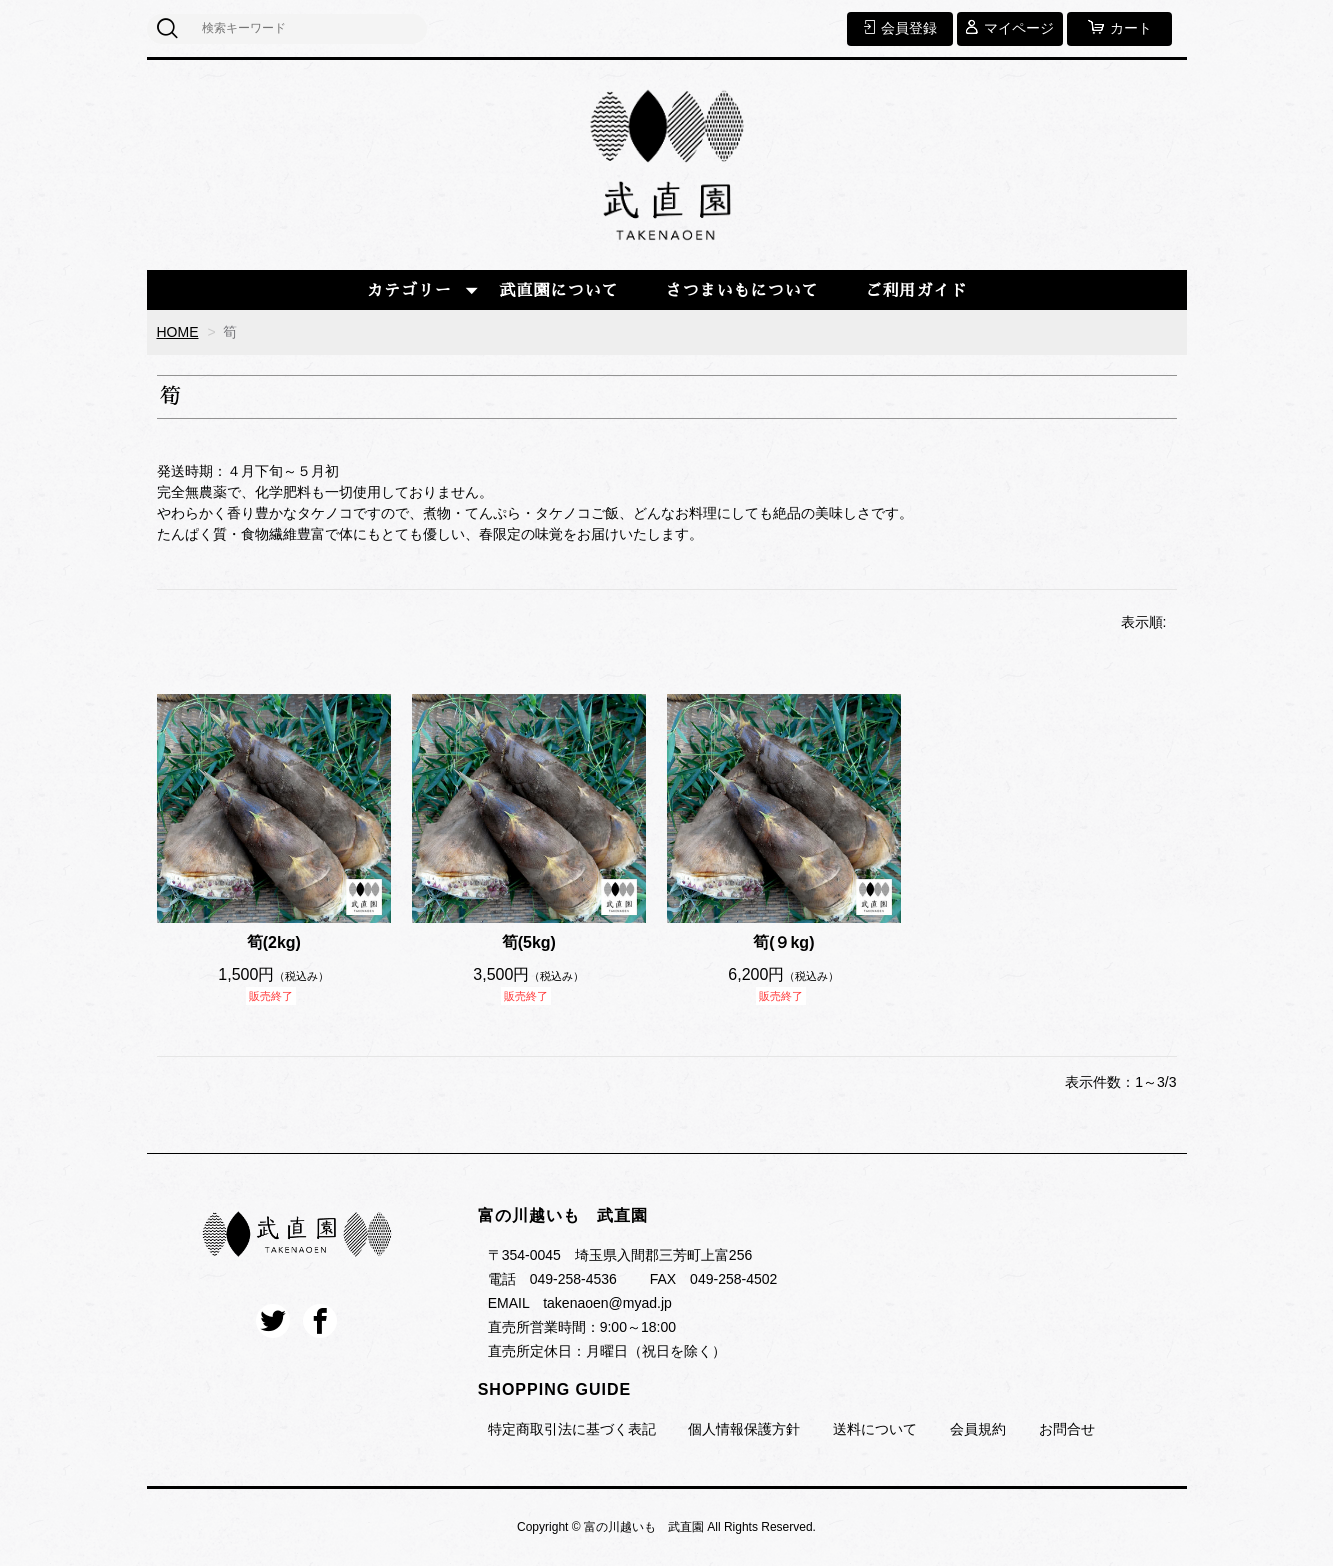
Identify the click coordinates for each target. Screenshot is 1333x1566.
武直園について (559, 291)
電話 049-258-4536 (552, 1279)
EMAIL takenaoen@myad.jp (580, 1303)
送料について (875, 1429)
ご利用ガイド (916, 291)
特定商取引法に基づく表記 (572, 1429)
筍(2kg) (274, 942)
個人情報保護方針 (744, 1429)
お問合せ (1067, 1429)
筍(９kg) (783, 942)
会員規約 (978, 1429)
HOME (178, 332)
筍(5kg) (529, 942)
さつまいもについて (741, 291)
